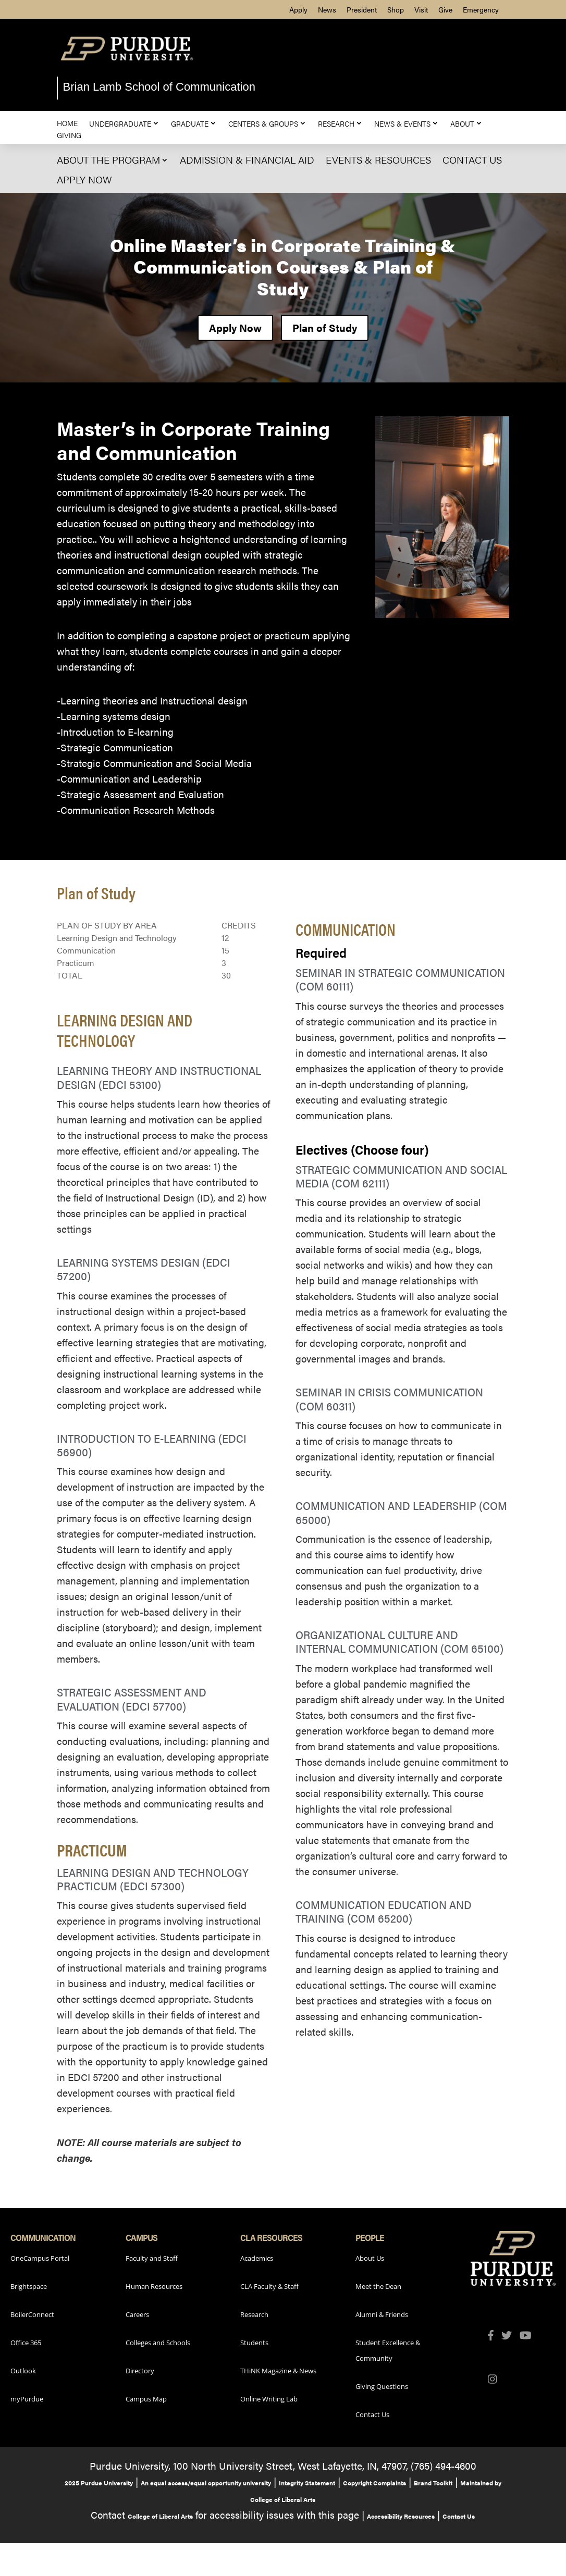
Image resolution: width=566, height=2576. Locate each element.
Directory (140, 2370)
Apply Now (84, 179)
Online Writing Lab (269, 2399)
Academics (256, 2258)
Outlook (23, 2370)
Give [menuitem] (445, 9)
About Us (369, 2258)
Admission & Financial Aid (247, 160)
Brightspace (28, 2286)
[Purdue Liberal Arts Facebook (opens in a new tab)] (494, 2336)
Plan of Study (324, 327)
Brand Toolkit (433, 2482)
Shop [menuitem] (395, 9)
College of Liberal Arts (160, 2516)
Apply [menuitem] (298, 9)
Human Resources (154, 2286)
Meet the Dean (378, 2286)
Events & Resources (378, 160)
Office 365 (25, 2342)
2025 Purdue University (99, 2482)
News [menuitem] (327, 9)
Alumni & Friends (381, 2314)
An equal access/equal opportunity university (206, 2482)
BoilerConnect (32, 2314)
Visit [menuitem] (421, 9)
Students (254, 2342)
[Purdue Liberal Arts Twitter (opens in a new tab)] (510, 2336)
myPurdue (26, 2399)
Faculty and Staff (152, 2258)
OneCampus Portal (39, 2258)
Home (67, 123)
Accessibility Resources (401, 2516)
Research (336, 123)
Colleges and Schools (158, 2342)
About (462, 123)
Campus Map (146, 2399)
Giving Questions (381, 2386)
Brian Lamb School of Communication (159, 86)
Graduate (189, 123)
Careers (137, 2314)
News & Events (402, 123)
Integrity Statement (307, 2482)
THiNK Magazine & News (278, 2370)
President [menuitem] (362, 9)
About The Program (108, 160)
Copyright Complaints (374, 2482)
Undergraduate (120, 123)
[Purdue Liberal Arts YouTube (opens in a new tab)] (529, 2336)
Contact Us (472, 160)
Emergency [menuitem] (481, 9)
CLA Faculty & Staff (269, 2286)
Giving (69, 135)
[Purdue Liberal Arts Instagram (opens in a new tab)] (496, 2380)
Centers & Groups (263, 123)
